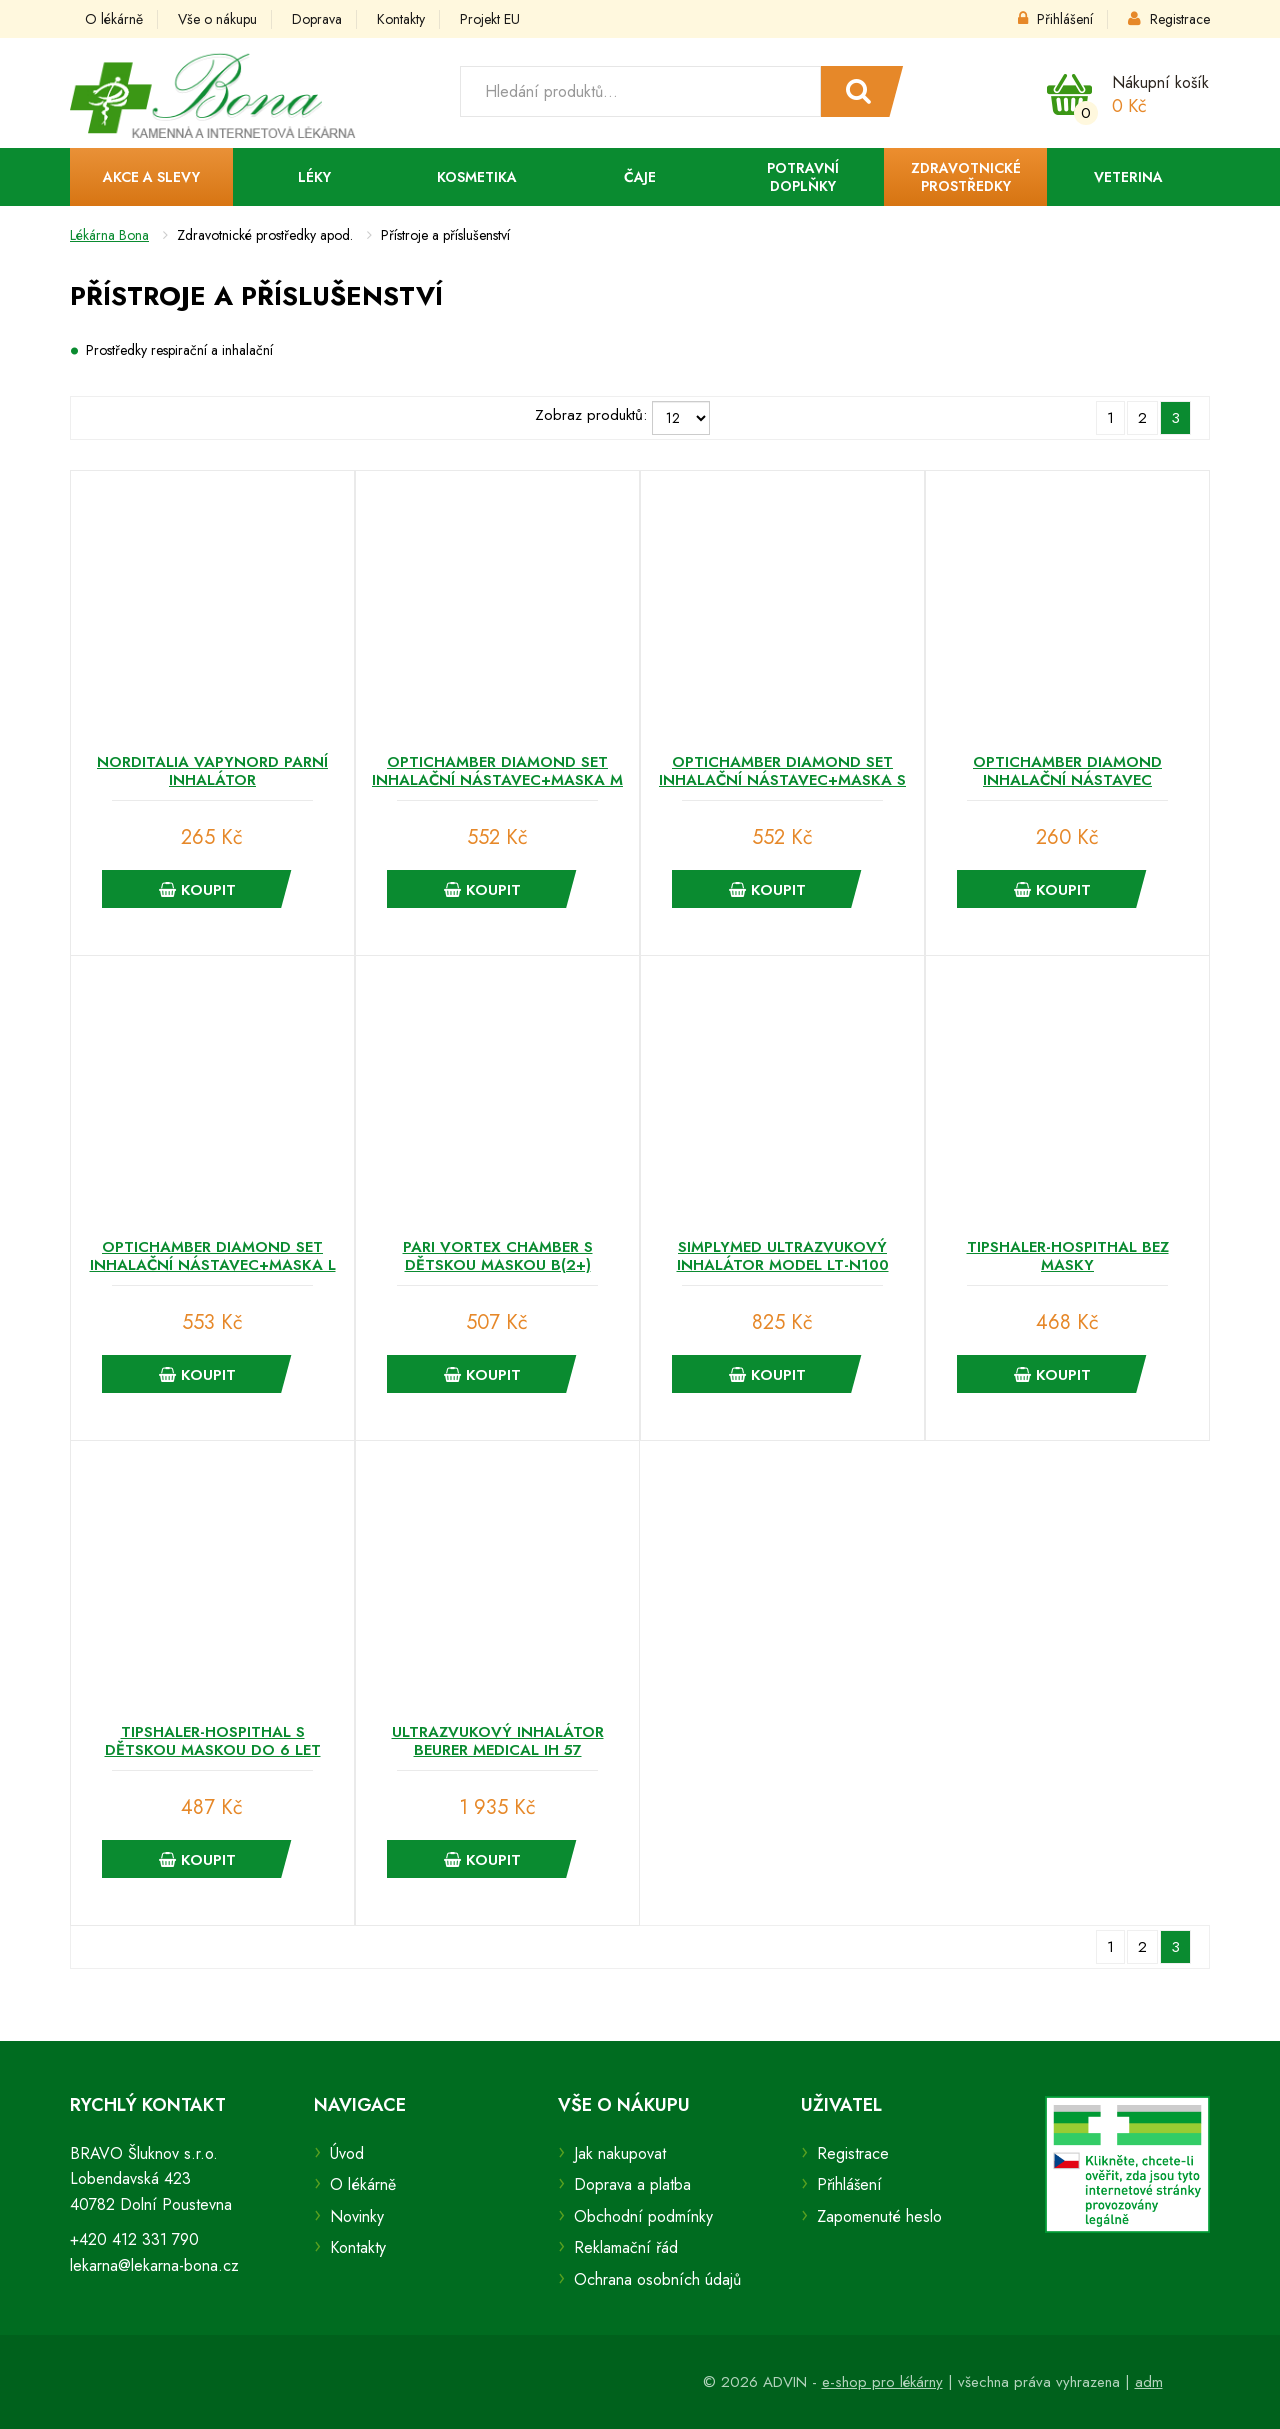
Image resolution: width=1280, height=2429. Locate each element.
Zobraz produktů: (591, 415)
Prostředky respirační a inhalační (179, 350)
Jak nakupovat (620, 2153)
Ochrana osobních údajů (657, 2279)
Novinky (357, 2216)
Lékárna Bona (109, 235)
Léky (314, 177)
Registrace (1169, 19)
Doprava (317, 19)
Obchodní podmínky (643, 2216)
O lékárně (114, 19)
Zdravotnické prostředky (966, 177)
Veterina (1128, 177)
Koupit (197, 890)
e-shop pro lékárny (882, 2382)
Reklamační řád (626, 2247)
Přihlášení (1055, 19)
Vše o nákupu (217, 19)
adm (1149, 2382)
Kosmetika (477, 177)
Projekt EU (490, 19)
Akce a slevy (151, 177)
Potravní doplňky (803, 177)
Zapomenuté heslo (879, 2216)
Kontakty (401, 19)
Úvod (347, 2153)
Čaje (640, 177)
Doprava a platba (632, 2184)
